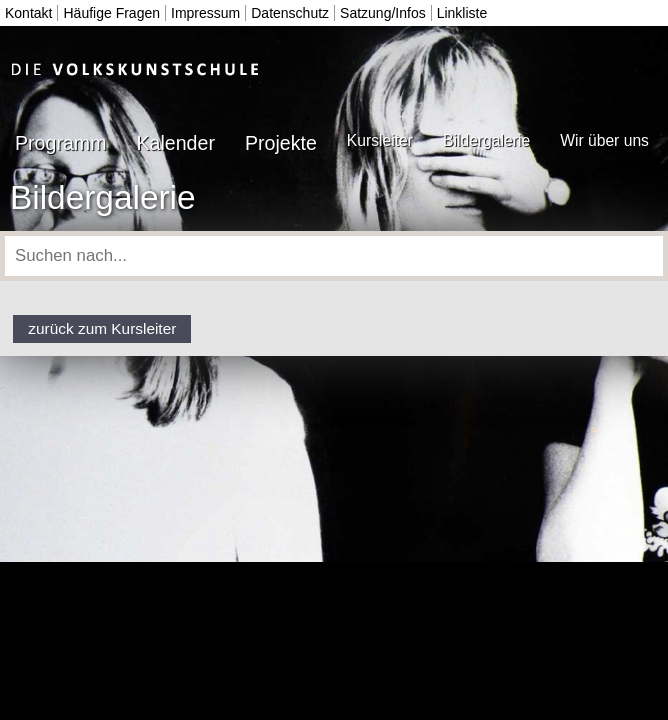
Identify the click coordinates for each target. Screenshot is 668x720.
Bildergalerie (486, 140)
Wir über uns (604, 140)
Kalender (175, 143)
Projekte (281, 143)
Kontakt (28, 13)
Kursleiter (380, 140)
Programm (60, 143)
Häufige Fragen (111, 13)
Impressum (205, 13)
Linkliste (462, 13)
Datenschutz (290, 13)
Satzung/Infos (383, 13)
